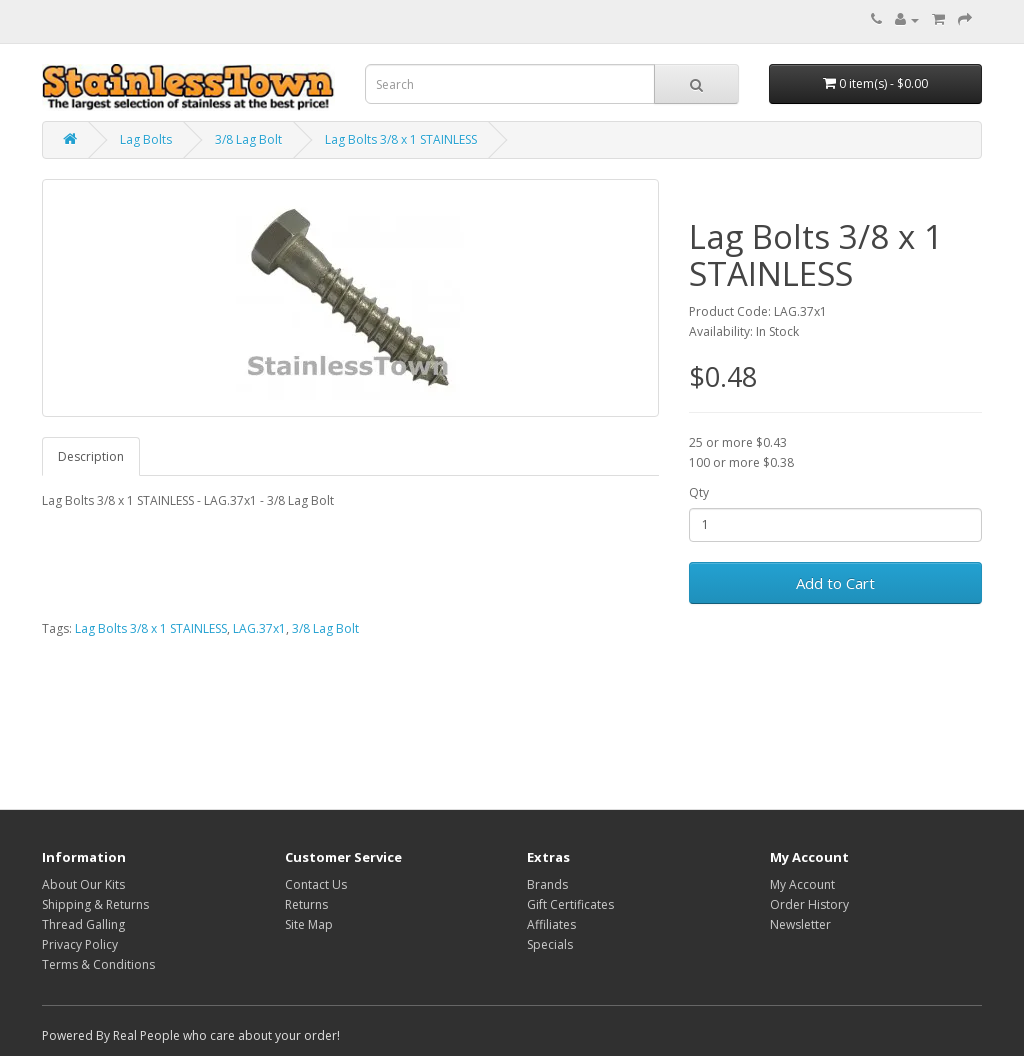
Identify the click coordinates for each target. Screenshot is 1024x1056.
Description (91, 456)
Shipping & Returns (95, 904)
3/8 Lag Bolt (248, 139)
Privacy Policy (80, 944)
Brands (547, 884)
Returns (306, 904)
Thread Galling (83, 924)
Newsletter (800, 924)
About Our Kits (83, 884)
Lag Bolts (146, 139)
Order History (809, 904)
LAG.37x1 (259, 628)
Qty (699, 492)
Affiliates (551, 924)
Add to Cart (835, 583)
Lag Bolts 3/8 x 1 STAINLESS (401, 139)
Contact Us (316, 884)
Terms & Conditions (98, 964)
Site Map (309, 924)
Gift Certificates (570, 904)
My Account (802, 884)
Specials (550, 944)
